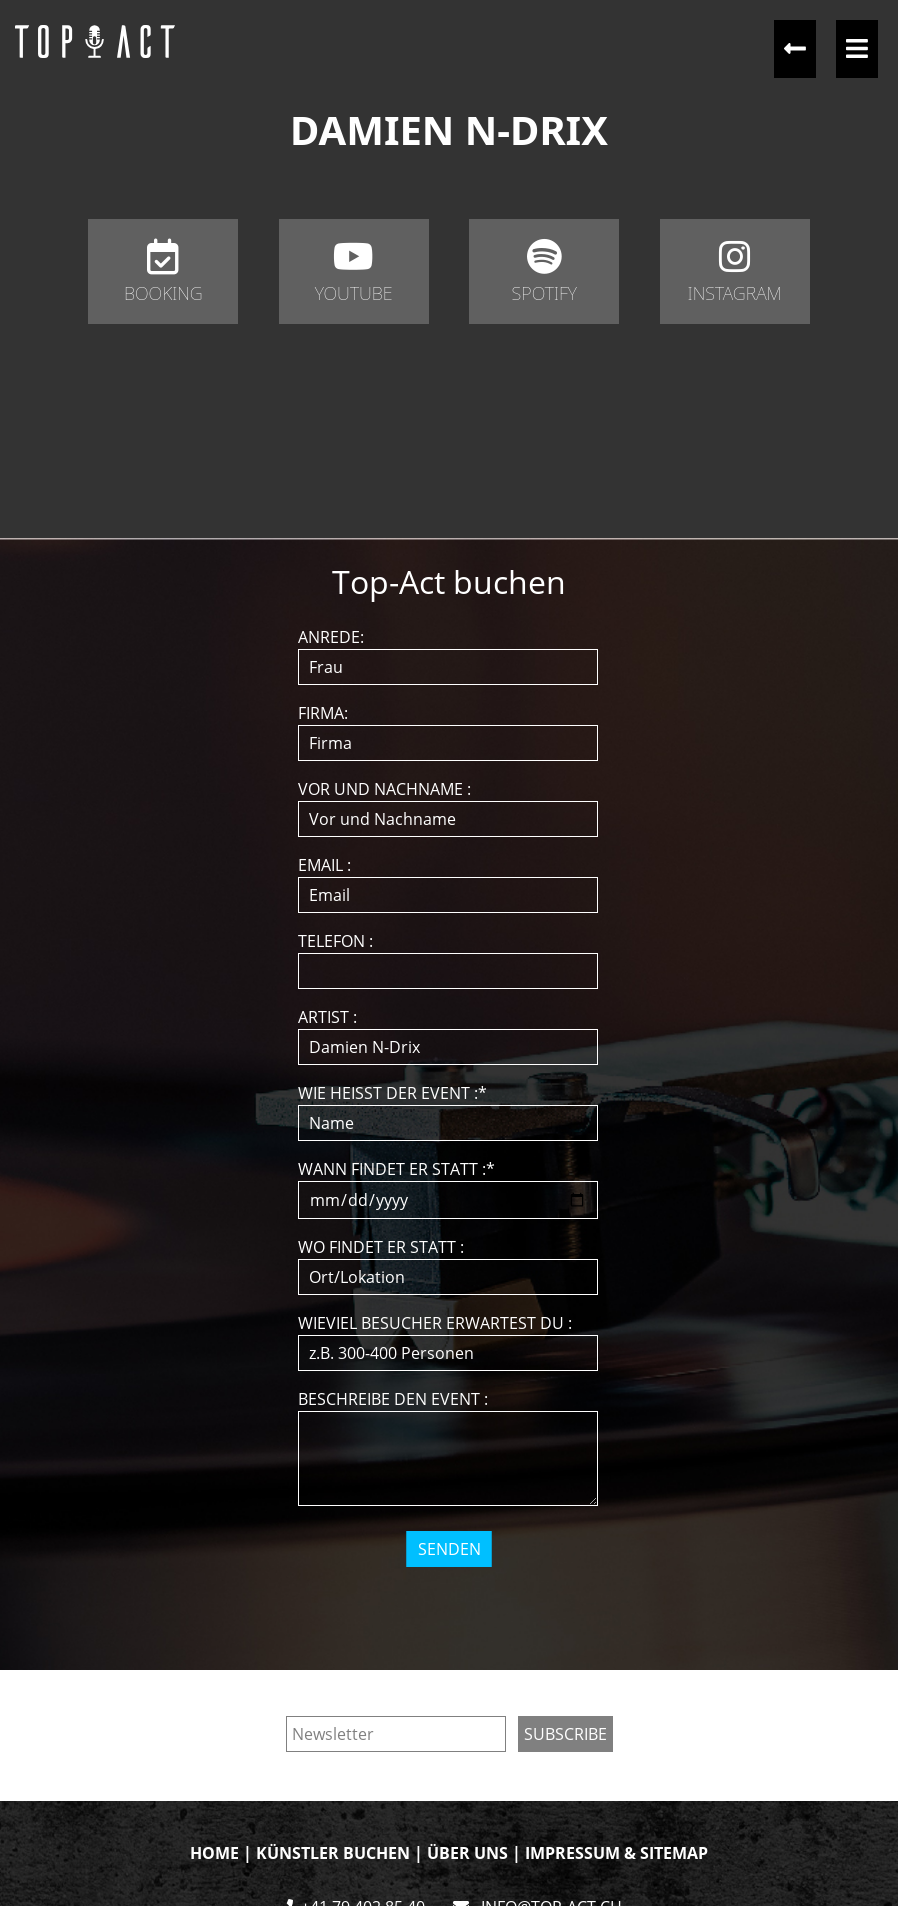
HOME (214, 1853)
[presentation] (451, 1606)
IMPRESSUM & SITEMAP (616, 1853)
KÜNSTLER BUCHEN (333, 1853)
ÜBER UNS (467, 1853)
